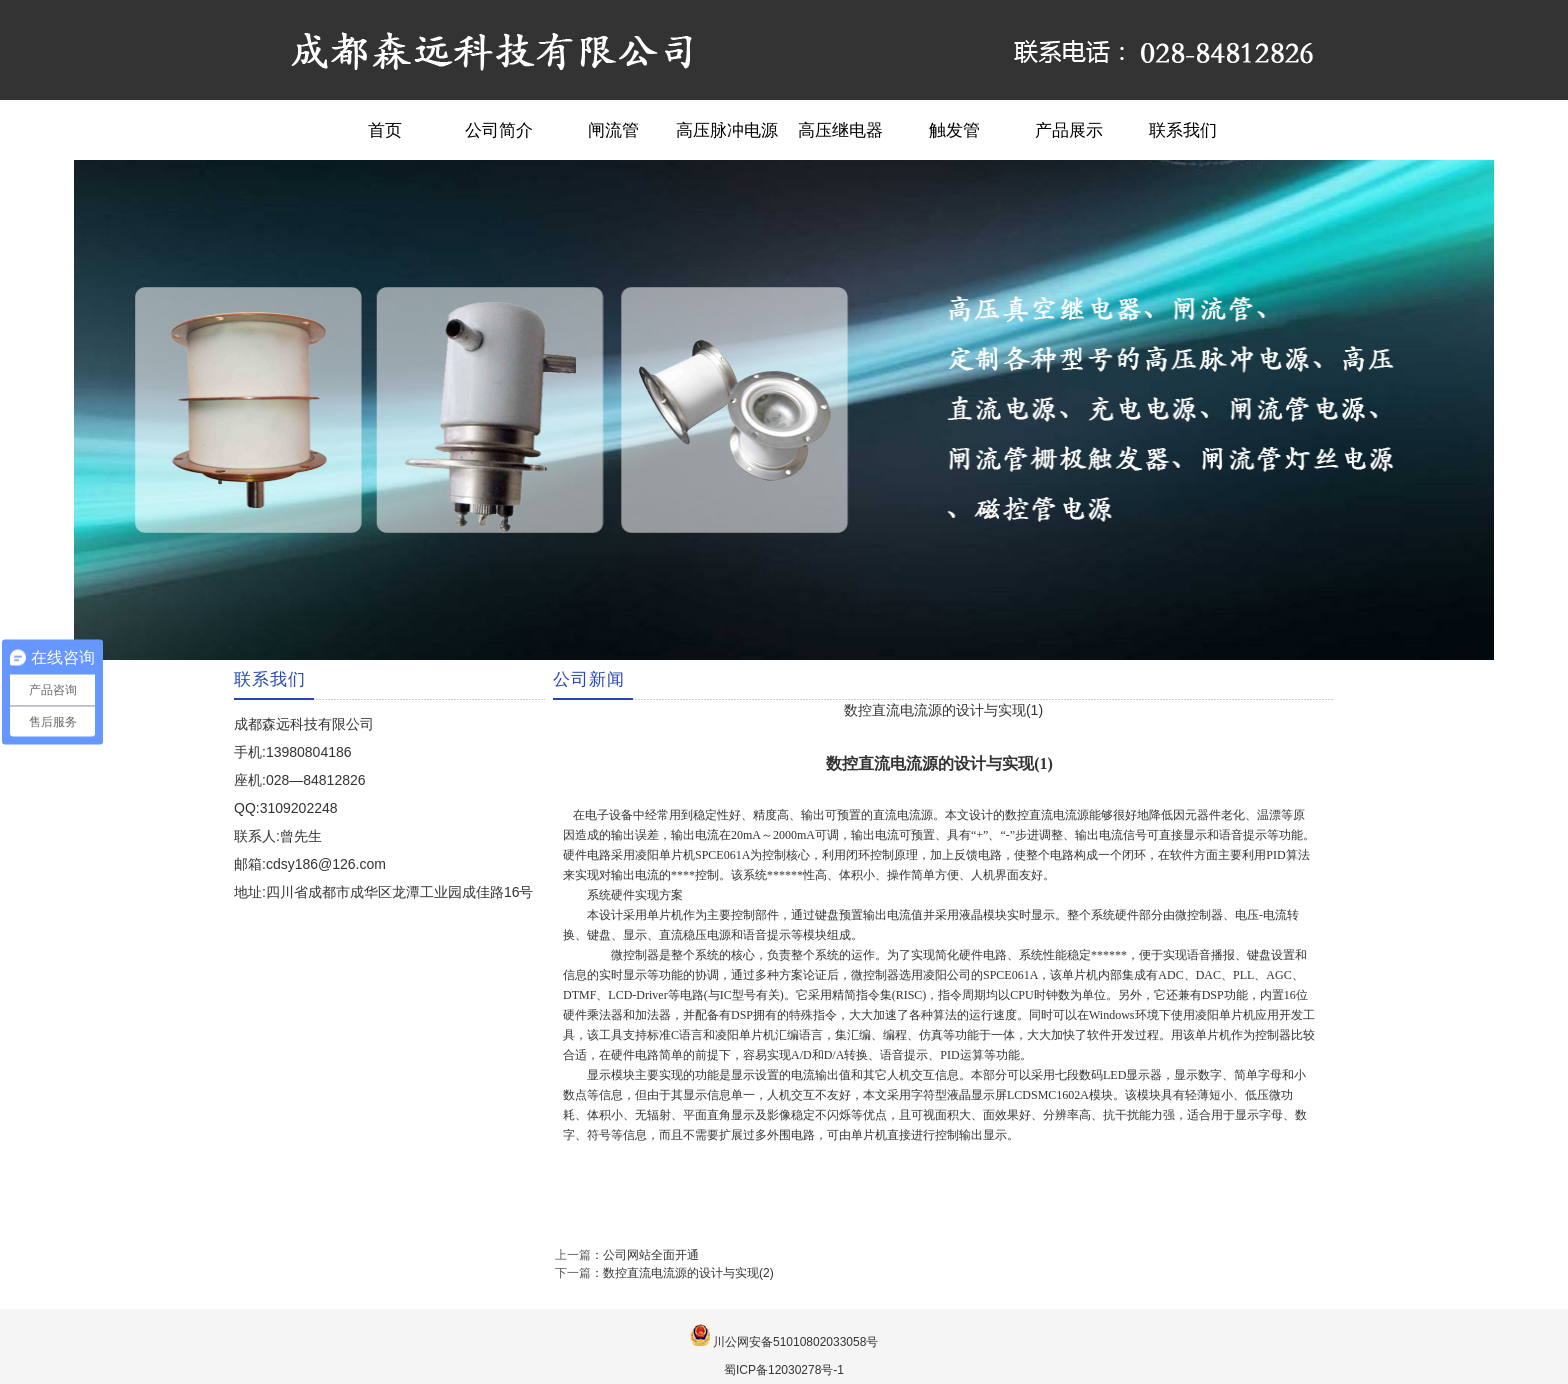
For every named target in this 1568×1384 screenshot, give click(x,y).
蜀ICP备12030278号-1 (784, 1370)
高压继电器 (840, 130)
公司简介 (499, 130)
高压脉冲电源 (727, 130)
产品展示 (1069, 130)
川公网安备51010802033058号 (795, 1342)
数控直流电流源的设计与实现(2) (688, 1273)
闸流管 (613, 130)
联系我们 (1183, 130)
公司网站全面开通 (651, 1255)
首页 (385, 130)
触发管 (954, 130)
